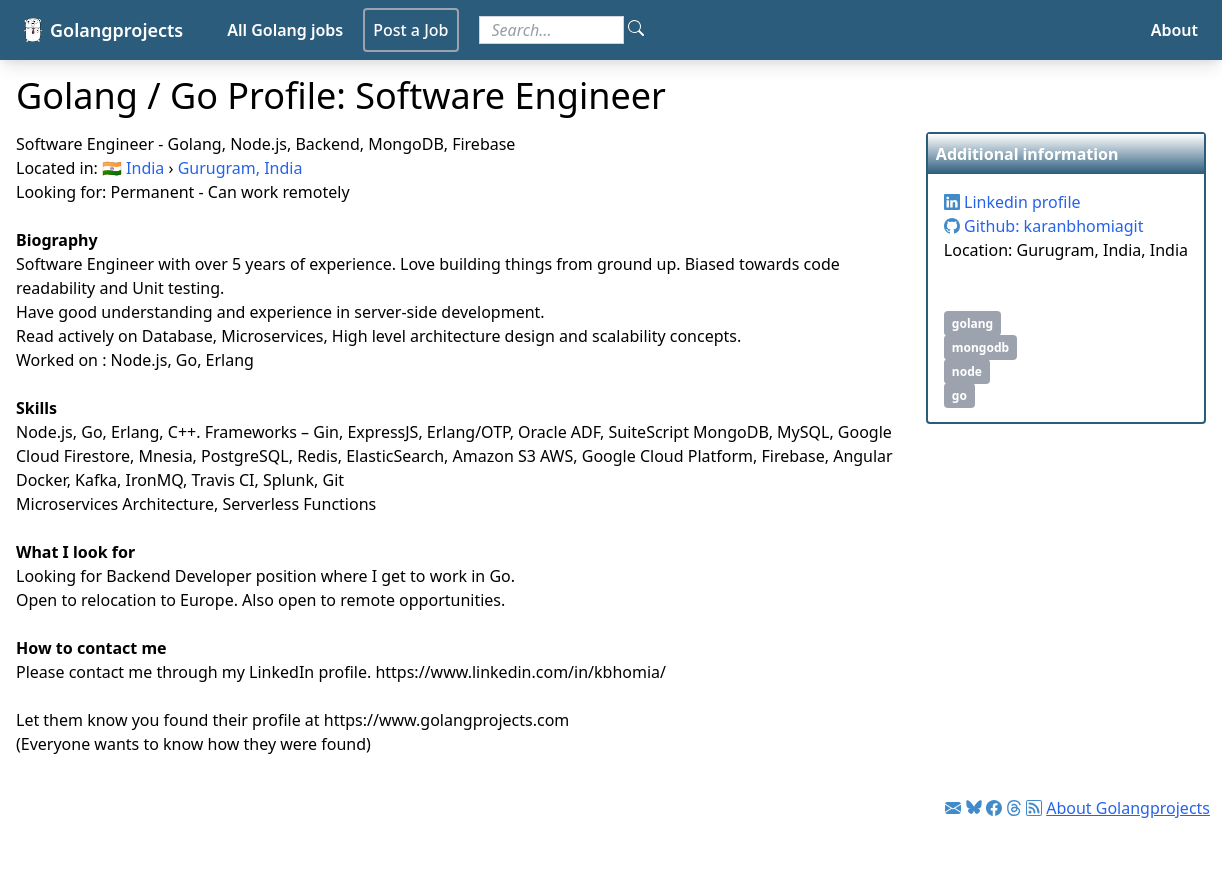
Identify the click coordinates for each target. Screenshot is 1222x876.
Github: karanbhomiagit (1044, 226)
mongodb (980, 347)
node (967, 371)
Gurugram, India (240, 168)
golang (972, 323)
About (1174, 30)
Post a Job (410, 30)
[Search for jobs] (551, 30)
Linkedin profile (1012, 202)
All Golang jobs (285, 30)
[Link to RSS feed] (1034, 808)
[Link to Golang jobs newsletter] (953, 808)
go (959, 395)
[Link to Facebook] (994, 808)
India (145, 168)
